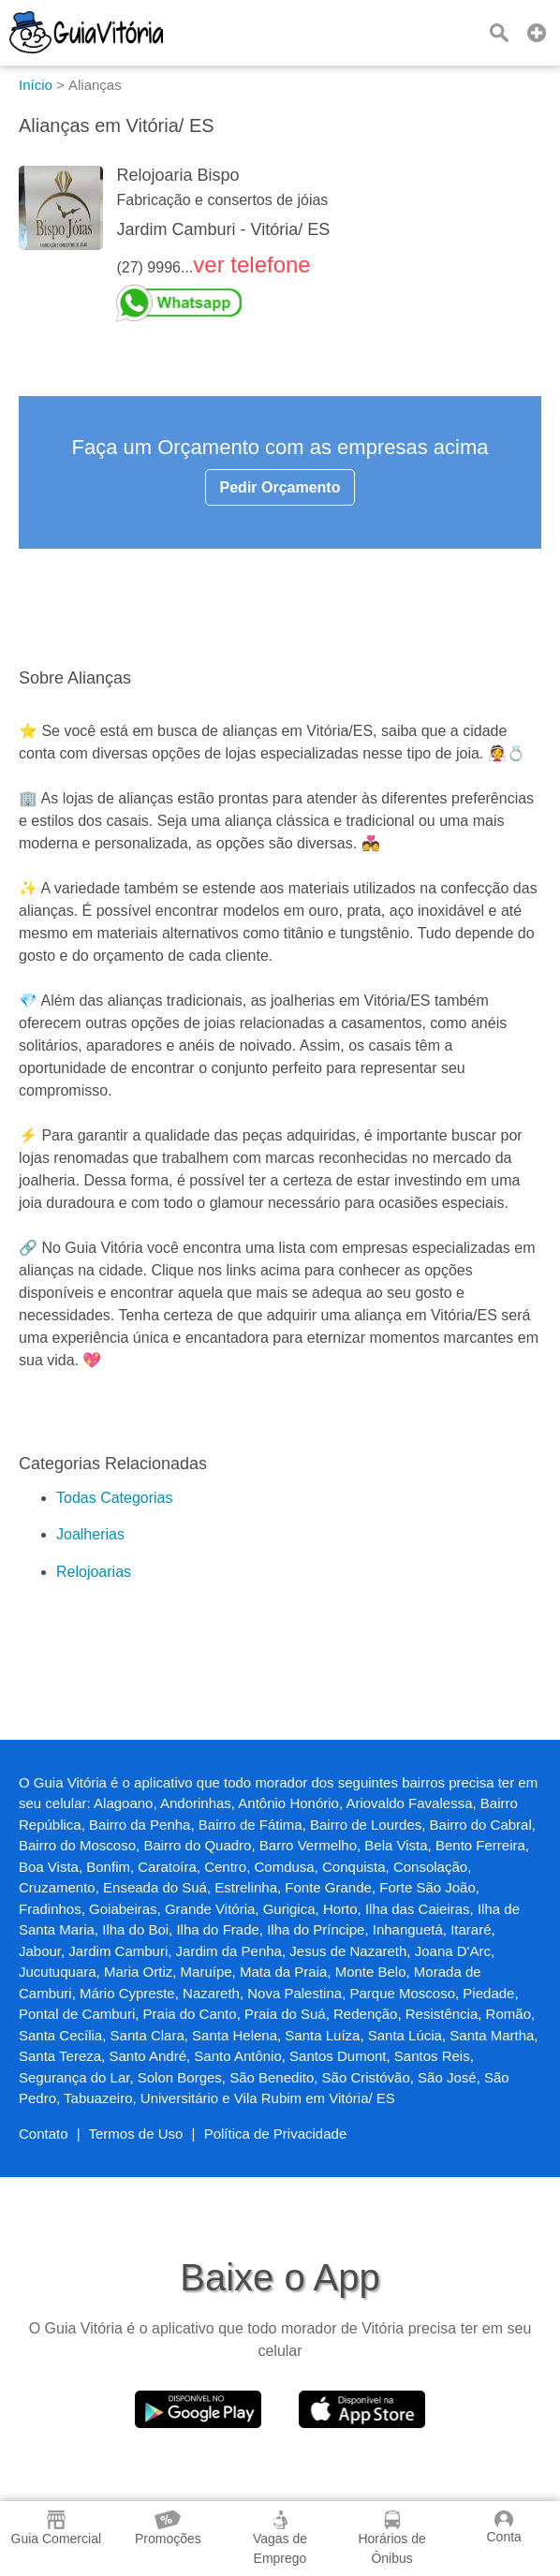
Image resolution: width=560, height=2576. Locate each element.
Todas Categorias (114, 1498)
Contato (43, 2134)
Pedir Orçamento (280, 487)
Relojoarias (93, 1572)
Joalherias (90, 1534)
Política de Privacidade (275, 2134)
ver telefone (251, 264)
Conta (503, 2527)
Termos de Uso (136, 2134)
